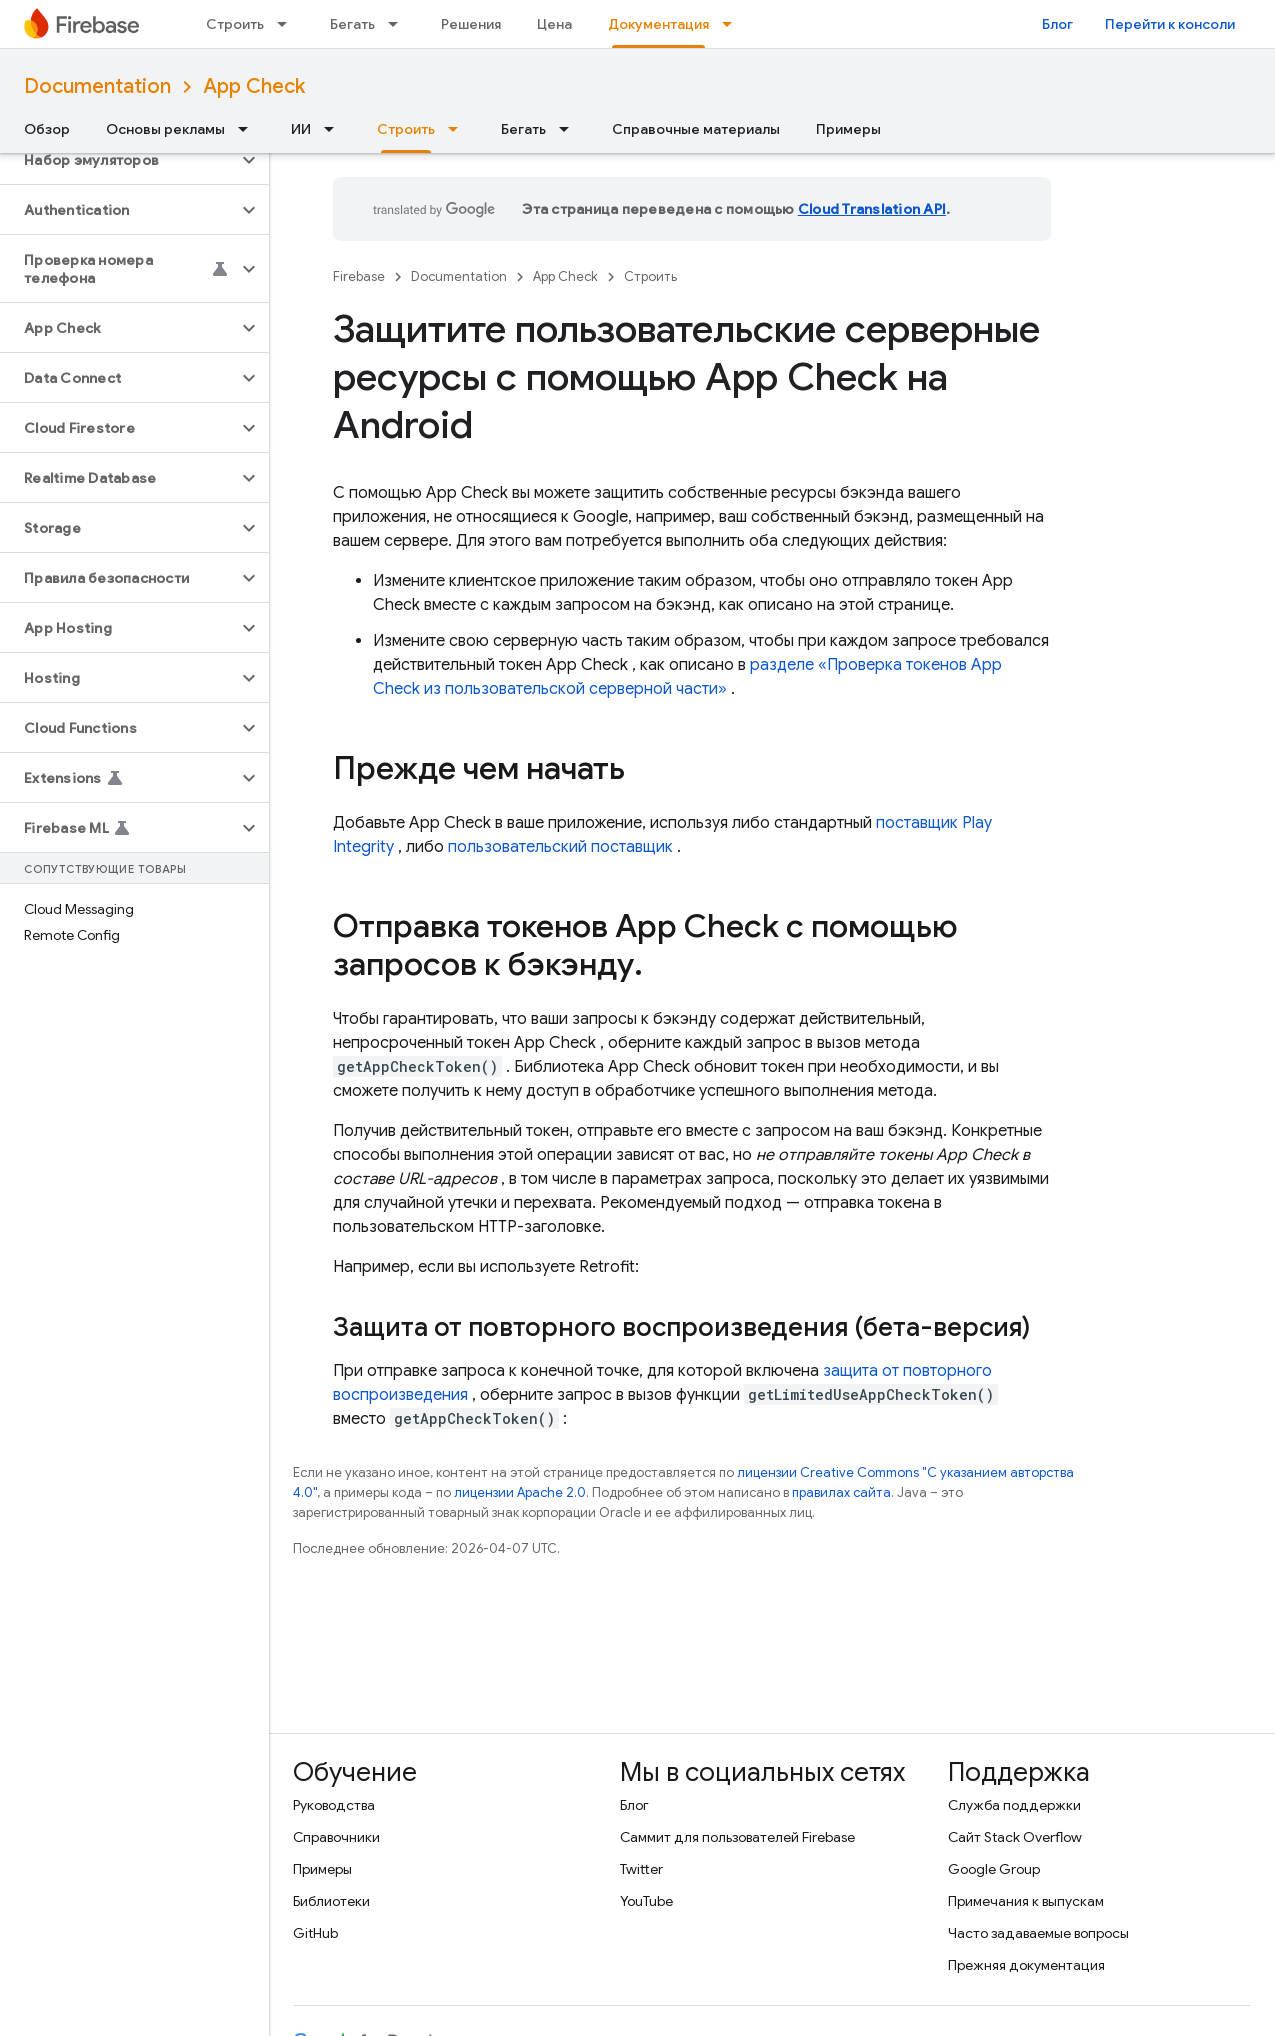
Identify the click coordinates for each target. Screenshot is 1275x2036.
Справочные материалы (696, 129)
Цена (554, 24)
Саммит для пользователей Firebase (737, 1837)
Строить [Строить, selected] (406, 129)
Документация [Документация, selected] (658, 24)
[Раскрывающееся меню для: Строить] (288, 24)
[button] (118, 160)
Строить (235, 24)
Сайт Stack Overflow (1015, 1837)
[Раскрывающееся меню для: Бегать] (399, 24)
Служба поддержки (1014, 1805)
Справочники (336, 1837)
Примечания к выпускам (1026, 1901)
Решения (471, 24)
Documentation (97, 86)
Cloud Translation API (872, 209)
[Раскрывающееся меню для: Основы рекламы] (249, 129)
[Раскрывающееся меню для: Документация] (733, 24)
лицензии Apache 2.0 (520, 1492)
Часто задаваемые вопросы (1038, 1933)
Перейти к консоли (1170, 24)
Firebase (359, 276)
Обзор (47, 129)
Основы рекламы (165, 129)
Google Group (994, 1869)
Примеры (848, 129)
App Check (254, 86)
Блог (1057, 24)
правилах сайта (841, 1492)
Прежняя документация (1026, 1965)
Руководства (334, 1805)
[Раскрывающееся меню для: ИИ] (335, 129)
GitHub (315, 1933)
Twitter (641, 1869)
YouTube (646, 1901)
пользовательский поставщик (560, 847)
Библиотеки (331, 1901)
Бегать (352, 24)
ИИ (301, 129)
